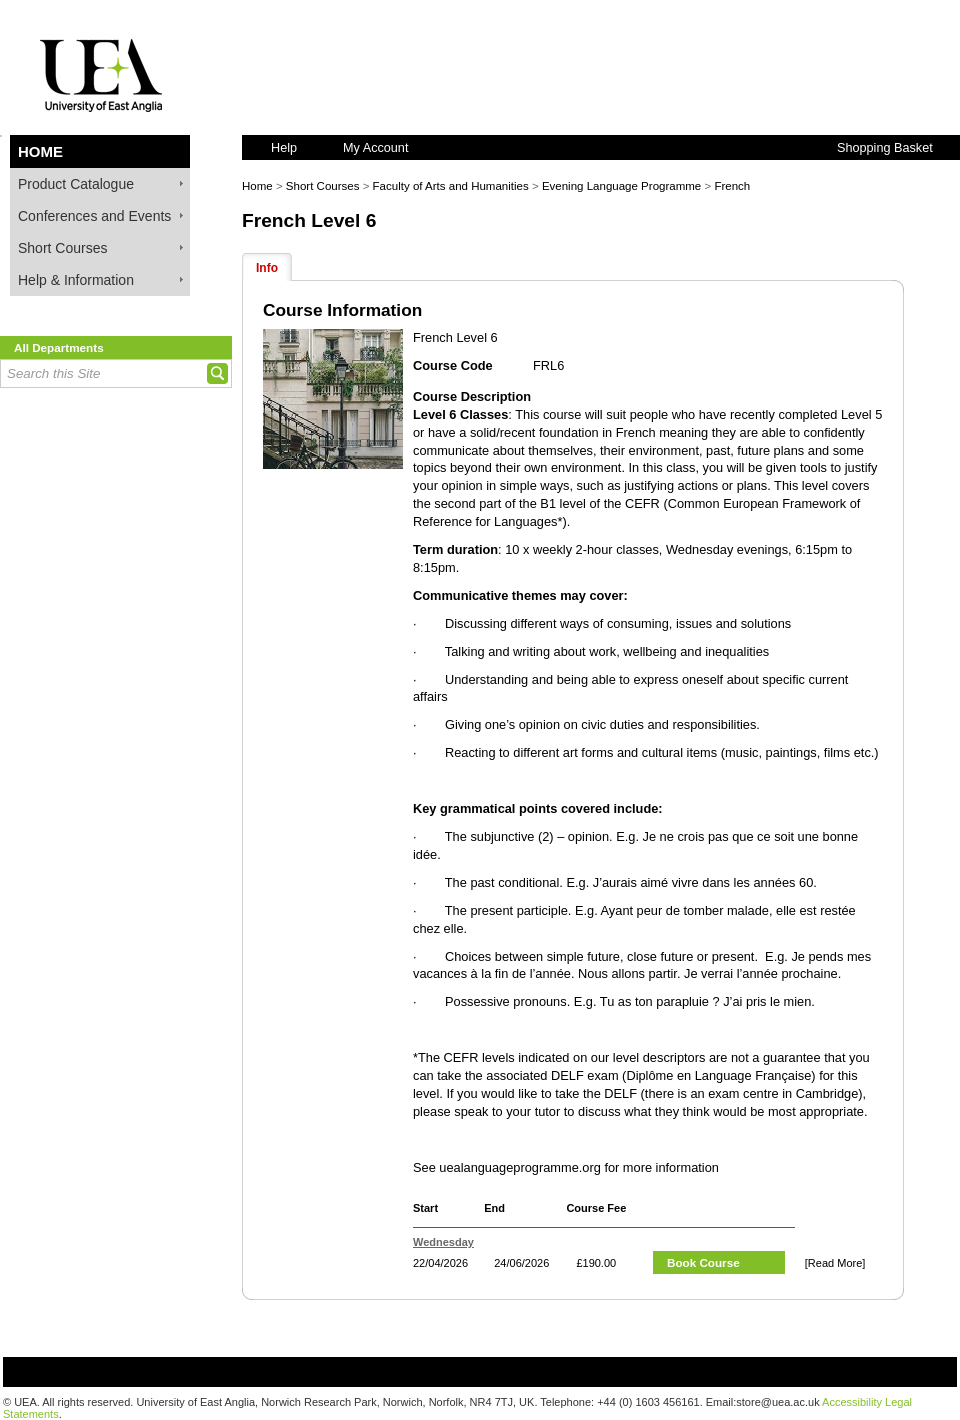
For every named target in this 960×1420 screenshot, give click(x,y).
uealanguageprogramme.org (520, 1167)
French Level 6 (309, 220)
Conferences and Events (94, 216)
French (732, 186)
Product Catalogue (76, 184)
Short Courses (62, 248)
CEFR (642, 503)
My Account (375, 148)
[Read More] (835, 1263)
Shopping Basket (885, 148)
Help (284, 148)
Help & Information (76, 280)
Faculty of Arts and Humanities (451, 186)
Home (40, 151)
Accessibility (852, 1402)
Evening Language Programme (621, 186)
